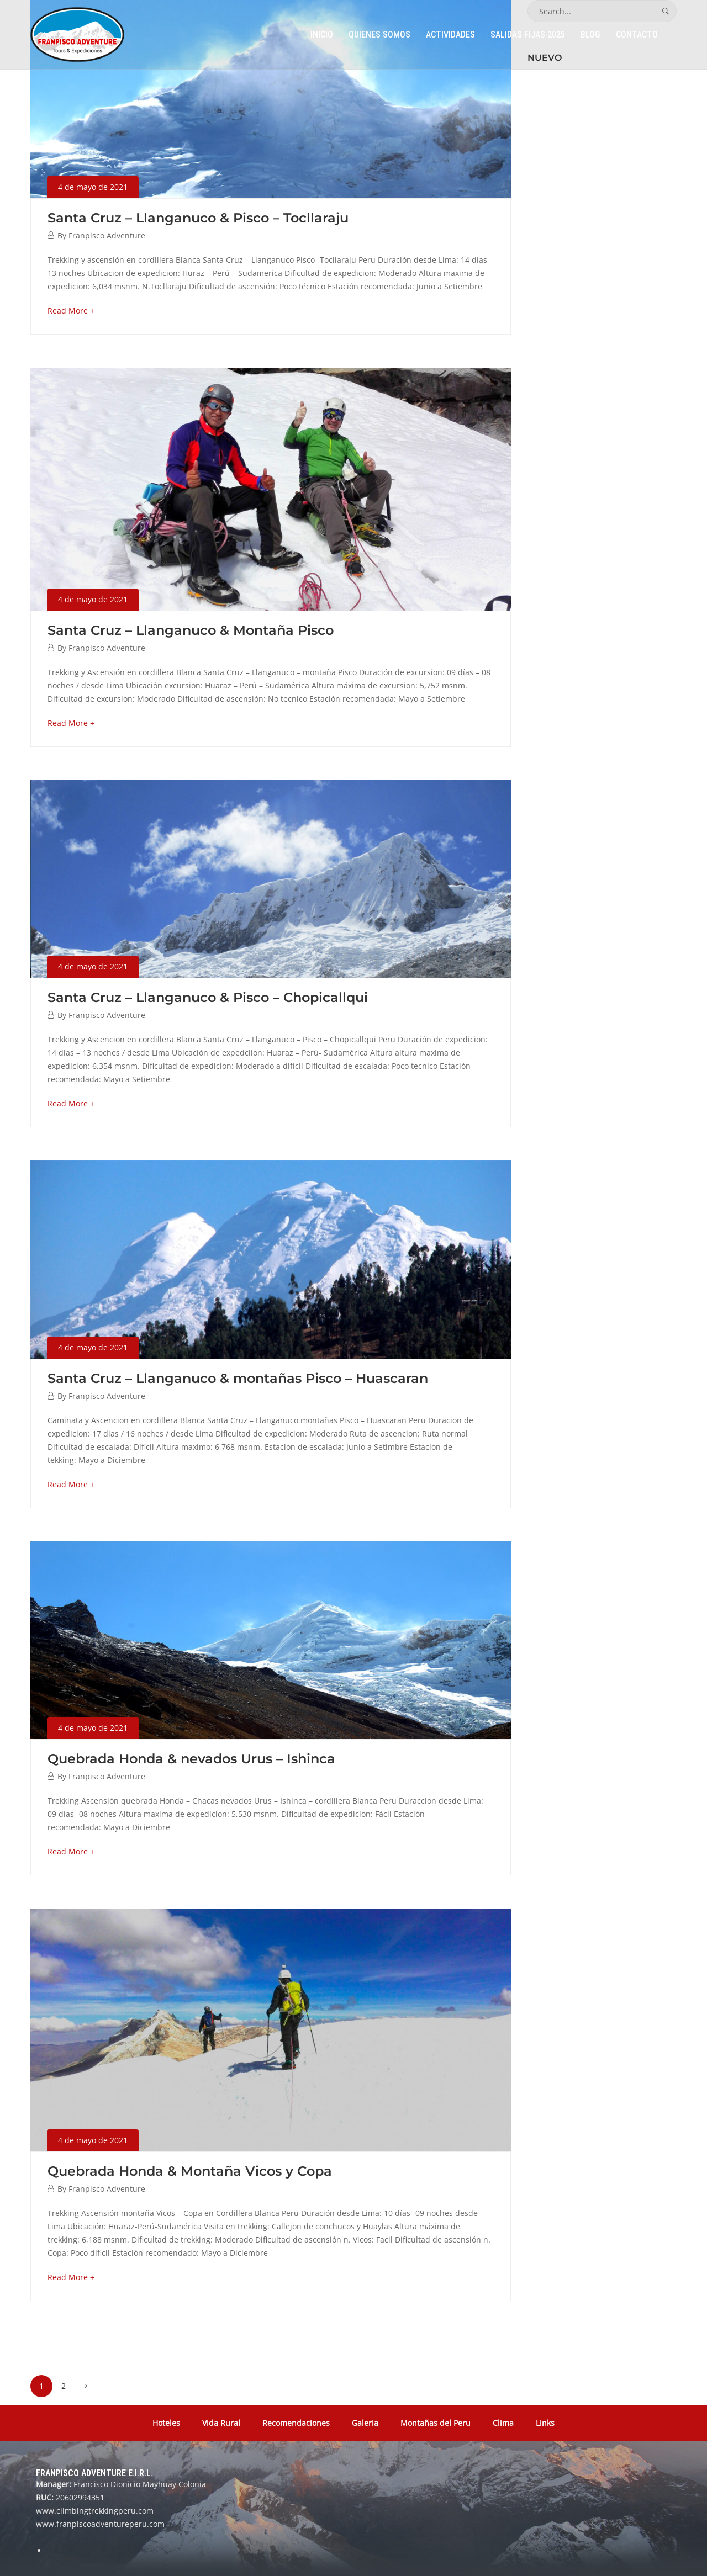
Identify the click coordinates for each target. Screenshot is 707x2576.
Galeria (365, 2423)
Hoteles (166, 2423)
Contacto (637, 34)
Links (545, 2423)
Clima (503, 2423)
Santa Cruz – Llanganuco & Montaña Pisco (191, 630)
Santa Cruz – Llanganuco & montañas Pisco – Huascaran (238, 1378)
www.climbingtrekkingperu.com (95, 2510)
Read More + (71, 310)
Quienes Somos (379, 34)
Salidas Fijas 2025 (527, 34)
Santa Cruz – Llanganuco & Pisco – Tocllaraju (198, 218)
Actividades (450, 34)
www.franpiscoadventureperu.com (100, 2524)
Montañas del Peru (435, 2423)
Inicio (321, 34)
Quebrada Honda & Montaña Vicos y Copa (190, 2171)
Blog (590, 34)
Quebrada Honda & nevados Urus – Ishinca (191, 1759)
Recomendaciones (296, 2423)
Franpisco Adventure (106, 235)
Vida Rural (221, 2423)
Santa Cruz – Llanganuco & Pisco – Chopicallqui (208, 997)
